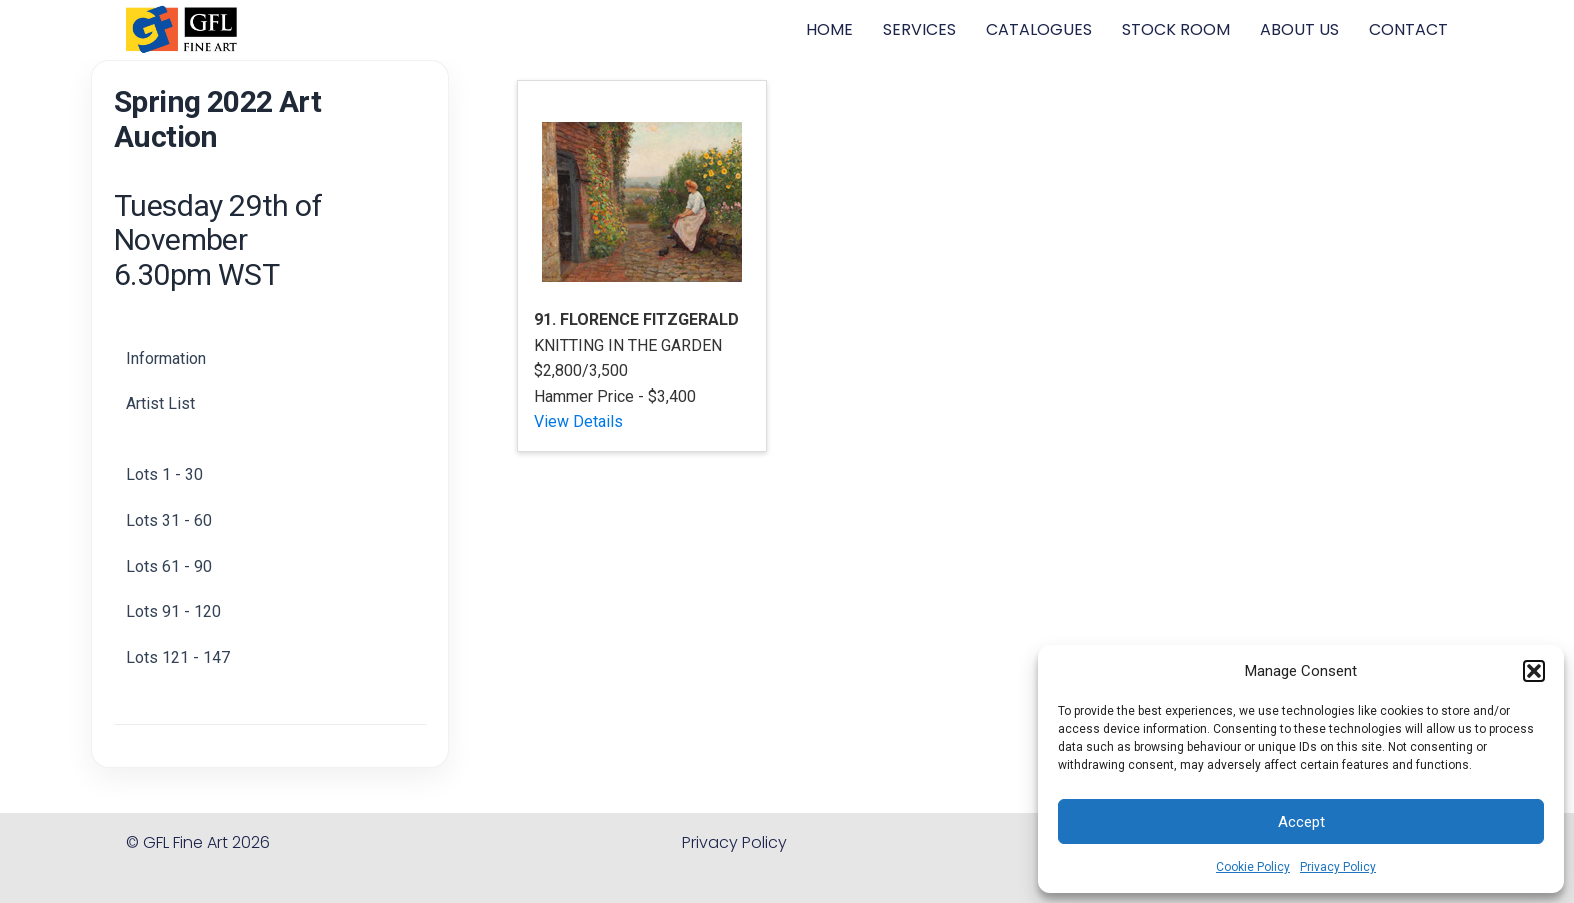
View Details (578, 421)
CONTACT (1408, 29)
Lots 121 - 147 (178, 657)
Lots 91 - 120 (173, 611)
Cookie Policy (1253, 867)
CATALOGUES (1039, 29)
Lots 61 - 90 (169, 566)
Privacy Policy (1338, 867)
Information (166, 358)
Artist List (160, 403)
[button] (1534, 671)
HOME (829, 29)
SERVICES (919, 29)
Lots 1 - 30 (164, 474)
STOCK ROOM (1176, 29)
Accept (1301, 822)
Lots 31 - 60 (169, 520)
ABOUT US (1299, 29)
